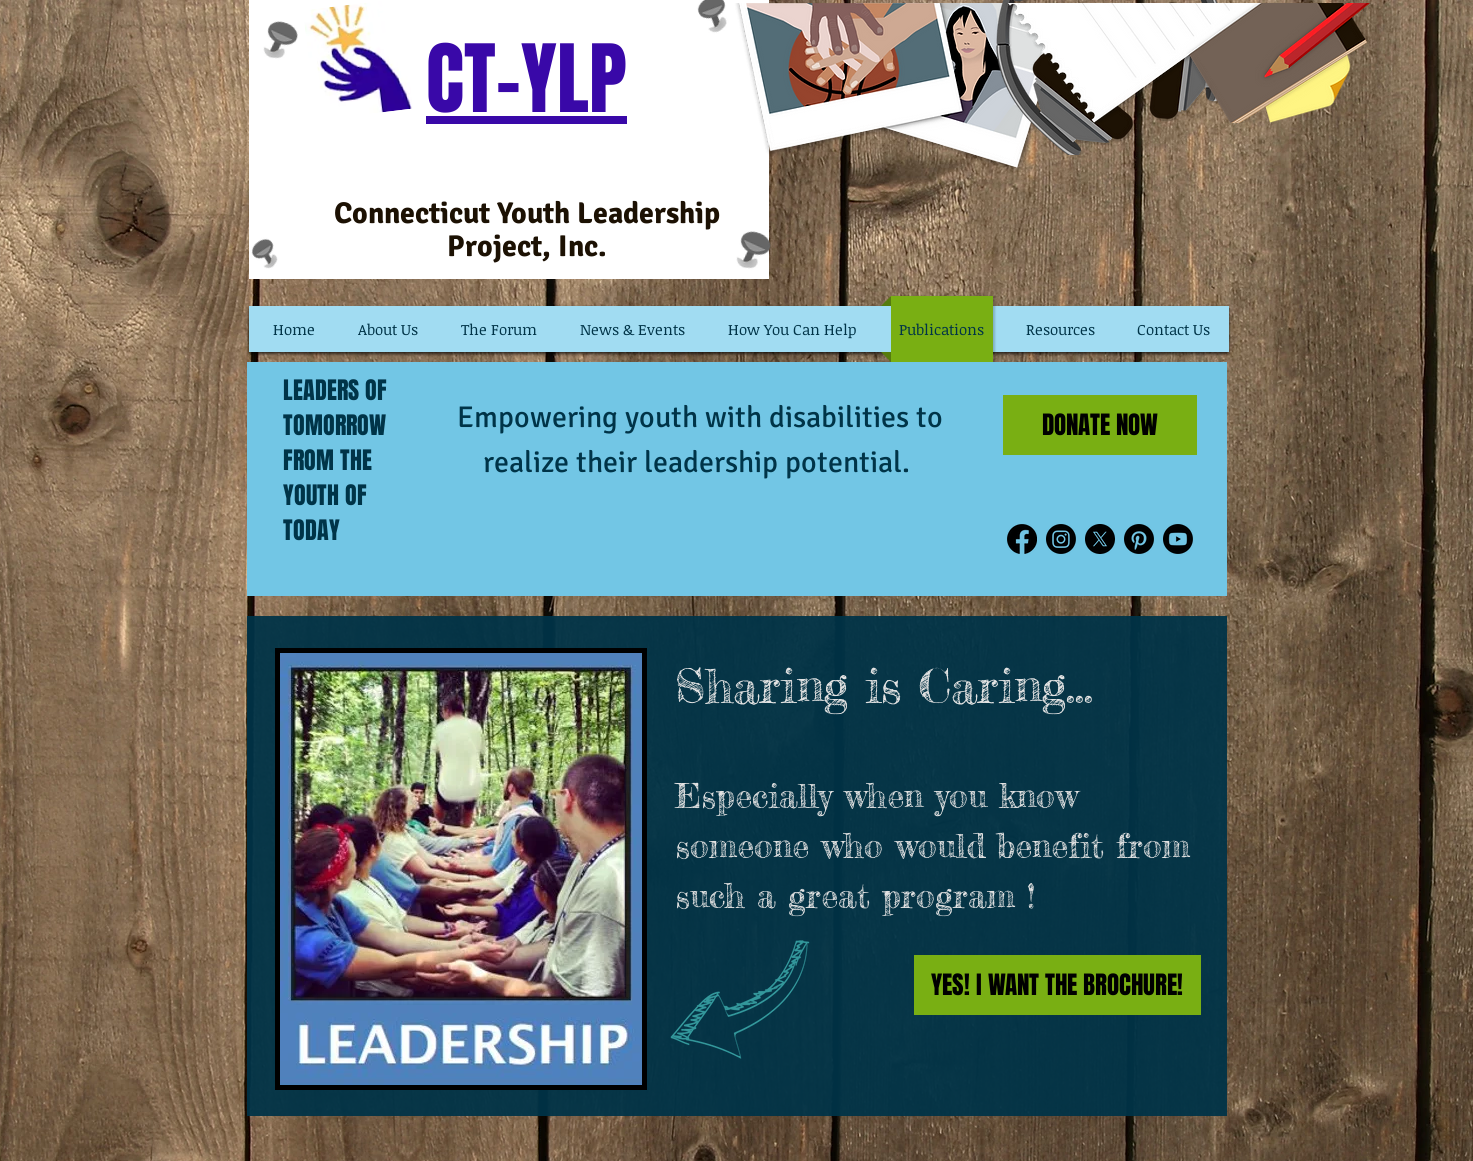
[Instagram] (1061, 539)
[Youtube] (1178, 539)
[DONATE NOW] (1100, 425)
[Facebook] (1022, 539)
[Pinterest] (1139, 539)
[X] (1100, 539)
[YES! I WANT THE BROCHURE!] (1057, 985)
